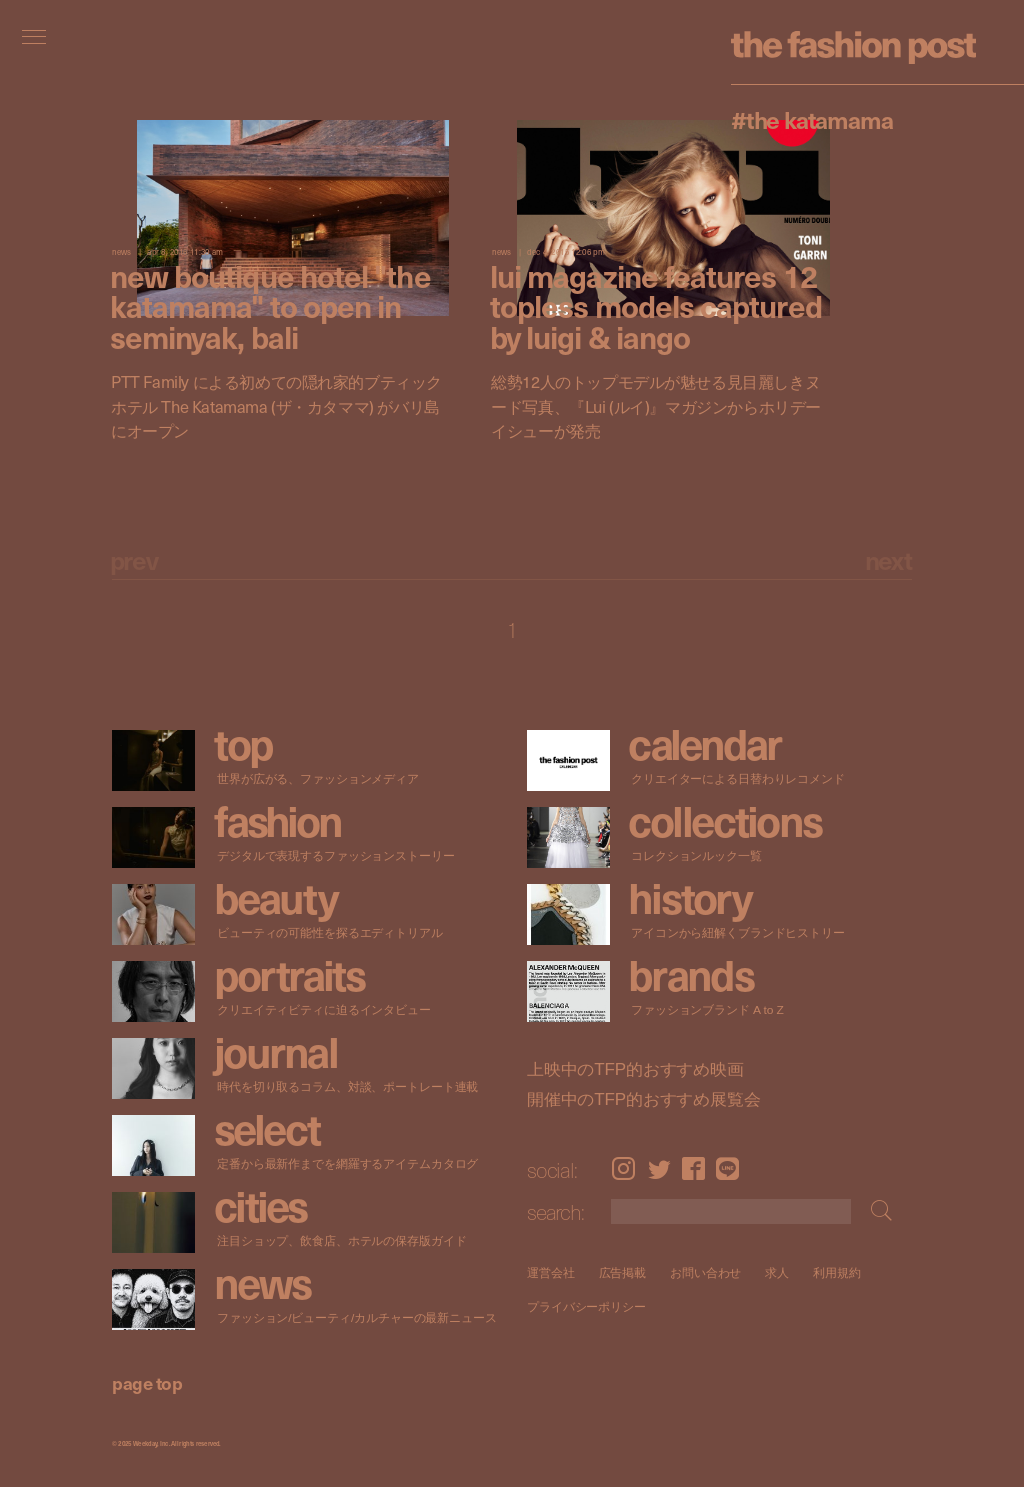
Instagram (623, 1169)
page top (147, 1382)
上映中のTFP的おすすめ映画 (635, 1069)
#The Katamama (811, 119)
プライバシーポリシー (586, 1307)
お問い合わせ (705, 1272)
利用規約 (837, 1272)
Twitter (659, 1169)
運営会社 (551, 1272)
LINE (727, 1169)
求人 (777, 1272)
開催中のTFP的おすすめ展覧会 (644, 1099)
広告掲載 (622, 1272)
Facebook (693, 1169)
